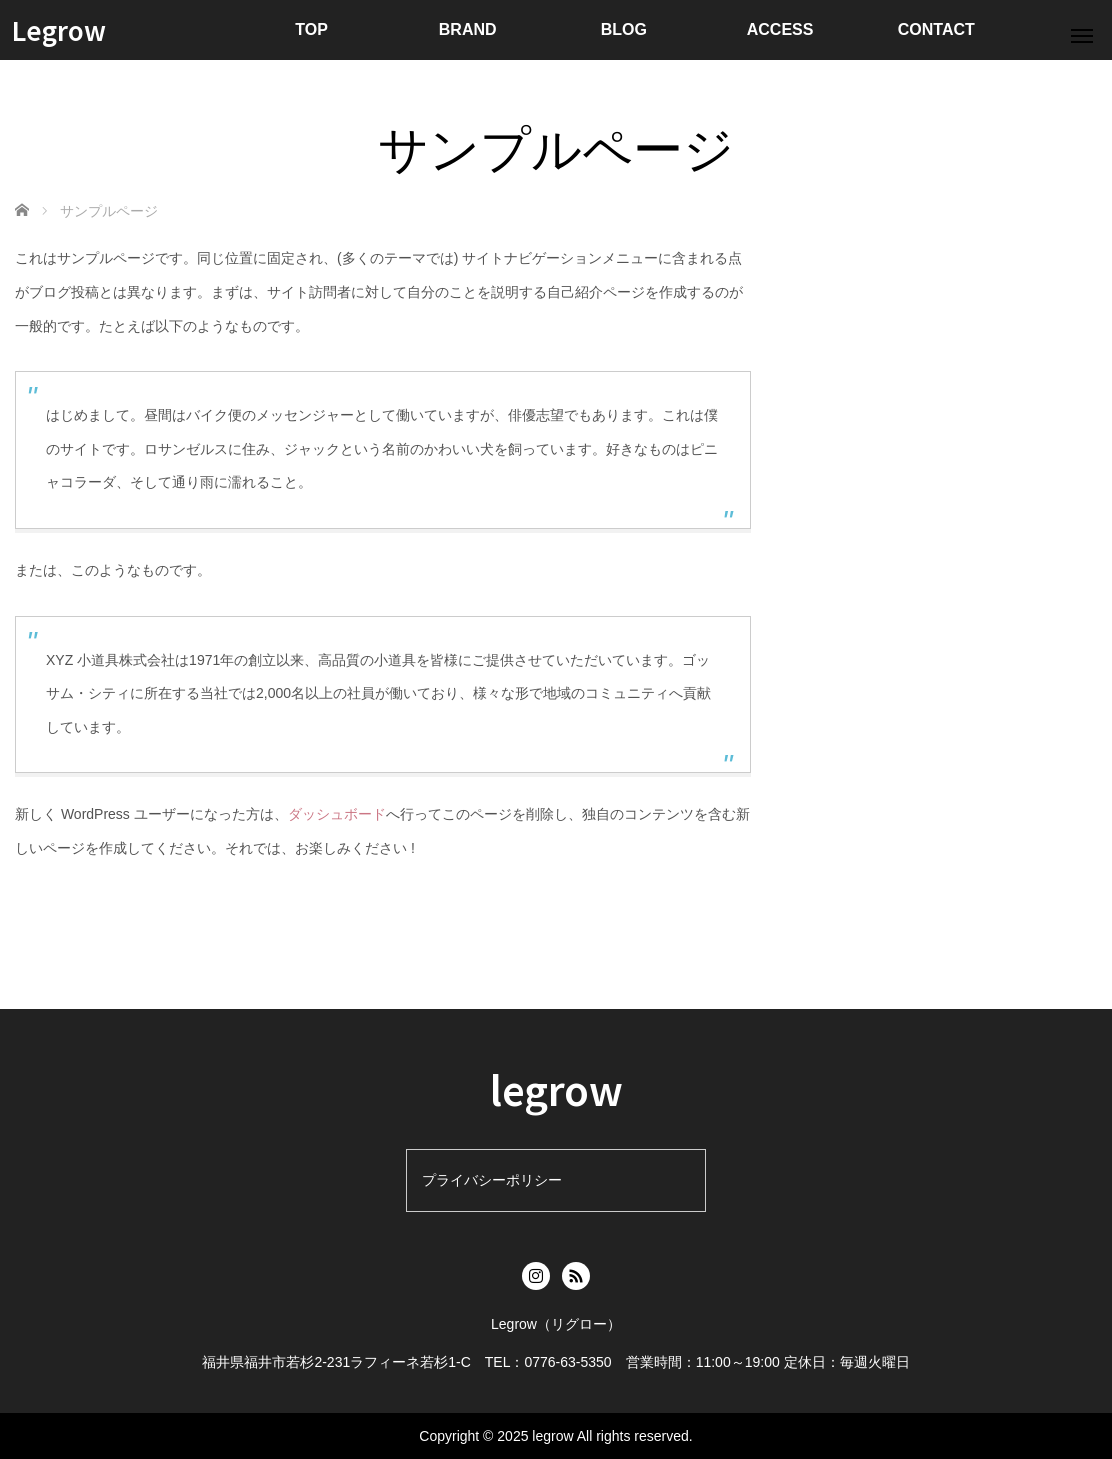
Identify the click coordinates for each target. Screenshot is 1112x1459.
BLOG (624, 29)
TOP (311, 29)
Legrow (59, 29)
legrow (556, 1089)
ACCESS (780, 29)
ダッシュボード (337, 814)
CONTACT (936, 29)
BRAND (468, 29)
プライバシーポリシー (492, 1180)
